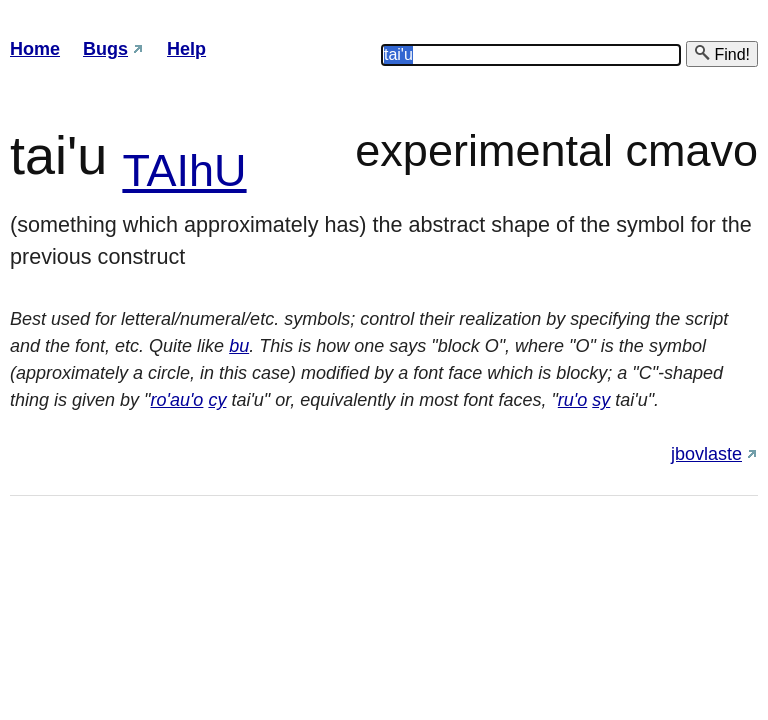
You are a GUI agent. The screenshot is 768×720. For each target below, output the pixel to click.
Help (186, 49)
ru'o (572, 400)
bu (239, 346)
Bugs (105, 49)
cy (217, 400)
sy (601, 400)
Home (35, 49)
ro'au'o (176, 400)
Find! (722, 53)
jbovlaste (706, 454)
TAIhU (184, 170)
